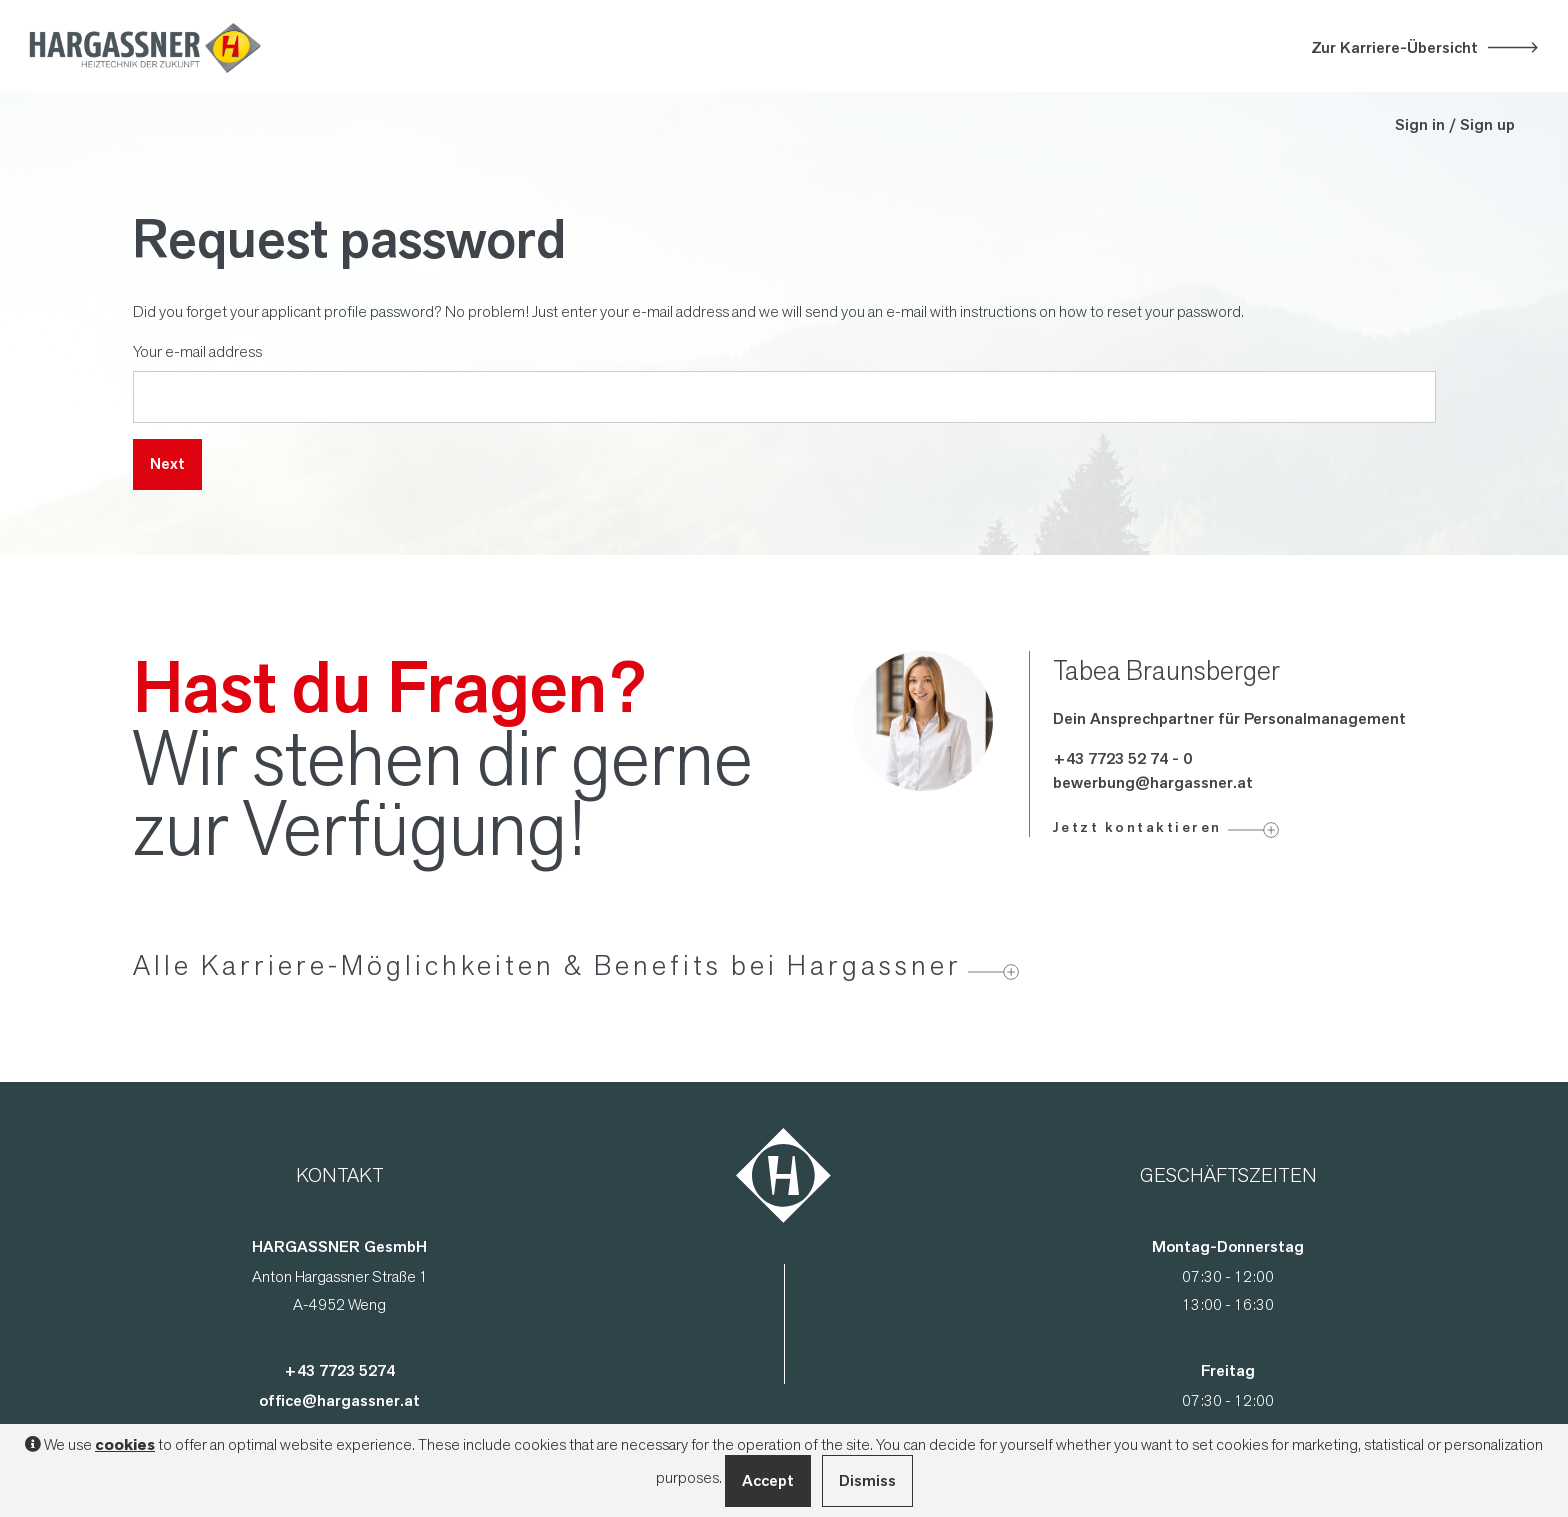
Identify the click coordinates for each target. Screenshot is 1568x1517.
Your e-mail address (197, 351)
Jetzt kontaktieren (1137, 827)
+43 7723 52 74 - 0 (1122, 758)
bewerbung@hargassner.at (1153, 782)
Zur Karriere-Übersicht (1394, 47)
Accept (768, 1480)
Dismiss (867, 1480)
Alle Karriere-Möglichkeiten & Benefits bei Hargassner (547, 965)
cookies (125, 1445)
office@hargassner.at (339, 1400)
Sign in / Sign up (1455, 124)
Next (167, 463)
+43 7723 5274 (339, 1370)
